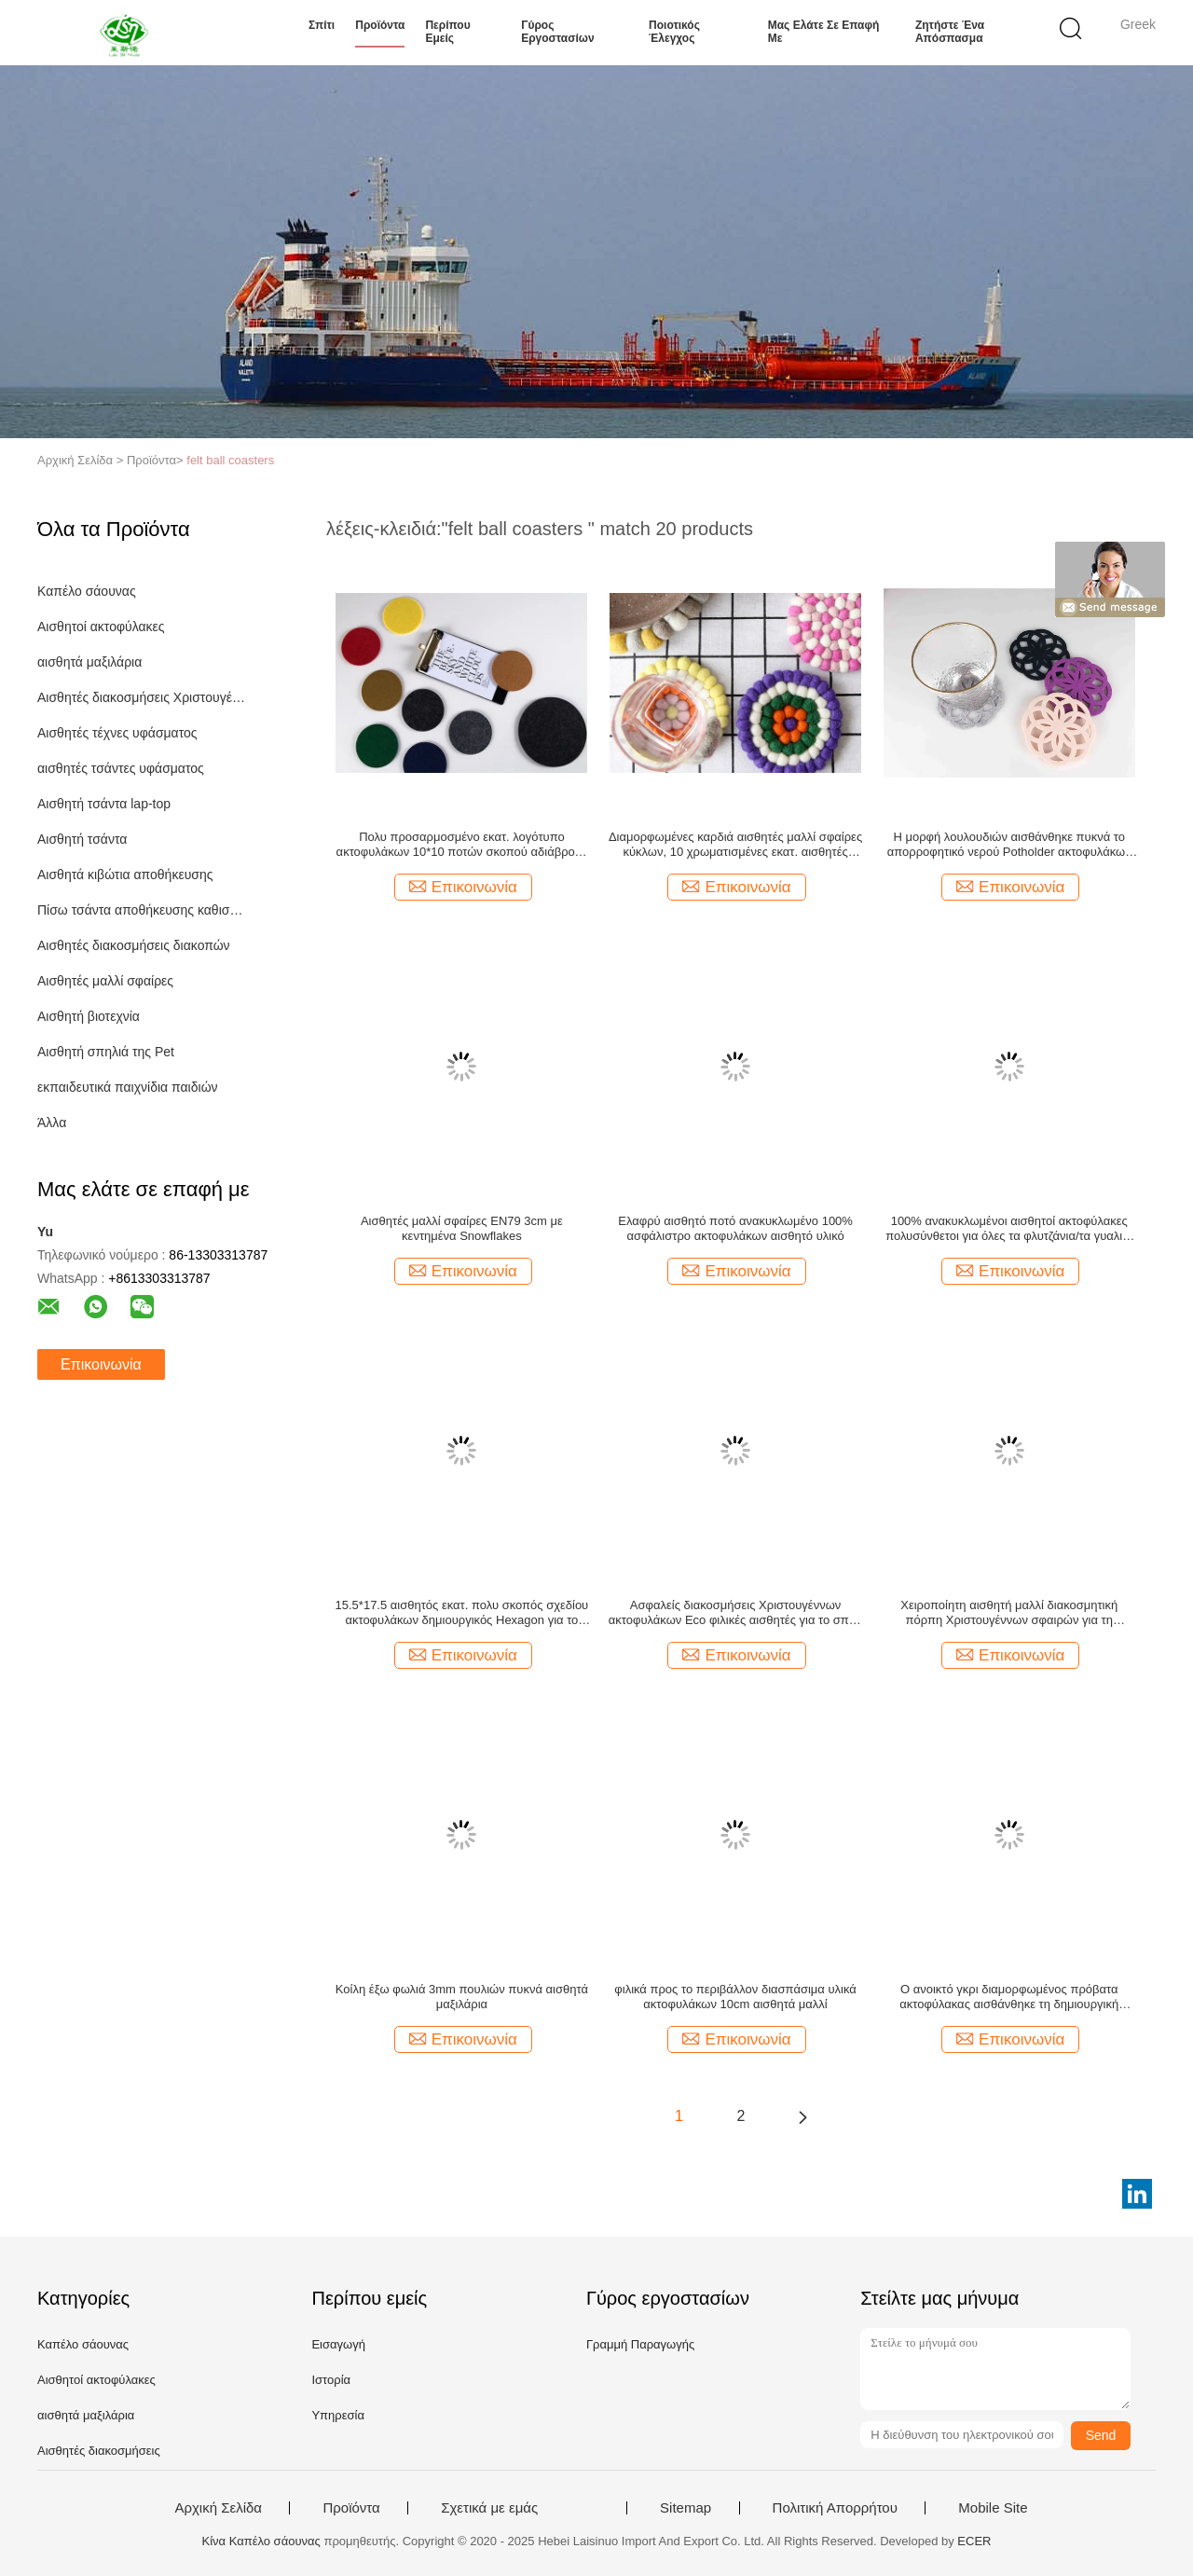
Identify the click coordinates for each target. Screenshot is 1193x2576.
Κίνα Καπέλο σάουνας (261, 2541)
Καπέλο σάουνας (86, 591)
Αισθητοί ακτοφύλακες (101, 626)
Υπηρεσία (337, 2415)
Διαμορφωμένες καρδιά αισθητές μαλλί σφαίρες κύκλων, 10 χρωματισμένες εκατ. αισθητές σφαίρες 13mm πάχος (735, 845)
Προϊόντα (380, 25)
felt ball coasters (230, 460)
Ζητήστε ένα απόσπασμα (949, 32)
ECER (974, 2541)
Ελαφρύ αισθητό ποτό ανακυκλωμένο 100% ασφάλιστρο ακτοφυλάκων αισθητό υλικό (735, 1228)
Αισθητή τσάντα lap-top (104, 803)
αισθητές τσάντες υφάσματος (120, 768)
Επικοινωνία (101, 1364)
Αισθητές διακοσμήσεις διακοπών (133, 945)
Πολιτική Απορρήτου (835, 2507)
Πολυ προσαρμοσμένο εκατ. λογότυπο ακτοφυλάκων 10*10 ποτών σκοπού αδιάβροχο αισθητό (462, 845)
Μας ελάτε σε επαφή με (824, 32)
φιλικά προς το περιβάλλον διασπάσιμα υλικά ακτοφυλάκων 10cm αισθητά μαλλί (735, 1996)
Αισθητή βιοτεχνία (88, 1016)
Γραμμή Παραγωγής (640, 2344)
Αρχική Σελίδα (218, 2507)
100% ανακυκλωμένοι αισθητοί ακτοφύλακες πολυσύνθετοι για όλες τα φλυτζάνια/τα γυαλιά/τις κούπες (1008, 1229)
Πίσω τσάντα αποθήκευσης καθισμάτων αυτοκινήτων (143, 909)
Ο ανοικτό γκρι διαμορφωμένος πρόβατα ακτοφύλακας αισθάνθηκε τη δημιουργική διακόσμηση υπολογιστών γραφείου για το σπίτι (1009, 1997)
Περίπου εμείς (447, 32)
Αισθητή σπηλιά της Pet (105, 1051)
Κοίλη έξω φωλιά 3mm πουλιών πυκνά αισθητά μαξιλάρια (462, 1996)
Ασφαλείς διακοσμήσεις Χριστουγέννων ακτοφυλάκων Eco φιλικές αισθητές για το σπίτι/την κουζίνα (736, 1613)
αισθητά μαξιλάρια (89, 661)
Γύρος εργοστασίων (557, 32)
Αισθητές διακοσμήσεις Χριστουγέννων (143, 697)
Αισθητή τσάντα (82, 839)
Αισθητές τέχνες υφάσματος (117, 732)
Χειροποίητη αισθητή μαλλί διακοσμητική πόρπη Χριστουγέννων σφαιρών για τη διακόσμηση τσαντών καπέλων (1009, 1613)
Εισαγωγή (337, 2344)
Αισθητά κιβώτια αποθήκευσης (125, 874)
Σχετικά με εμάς (489, 2507)
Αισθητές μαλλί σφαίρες (105, 980)
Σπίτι (322, 25)
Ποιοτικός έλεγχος (674, 32)
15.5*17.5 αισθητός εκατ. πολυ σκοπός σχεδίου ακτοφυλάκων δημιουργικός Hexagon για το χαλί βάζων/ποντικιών (462, 1613)
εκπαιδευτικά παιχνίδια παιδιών (127, 1087)
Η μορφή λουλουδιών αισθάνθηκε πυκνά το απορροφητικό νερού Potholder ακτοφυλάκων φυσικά (1009, 845)
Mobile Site (992, 2507)
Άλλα (51, 1122)
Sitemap (685, 2507)
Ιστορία (330, 2380)
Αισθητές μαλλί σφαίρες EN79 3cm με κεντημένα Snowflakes (462, 1228)
